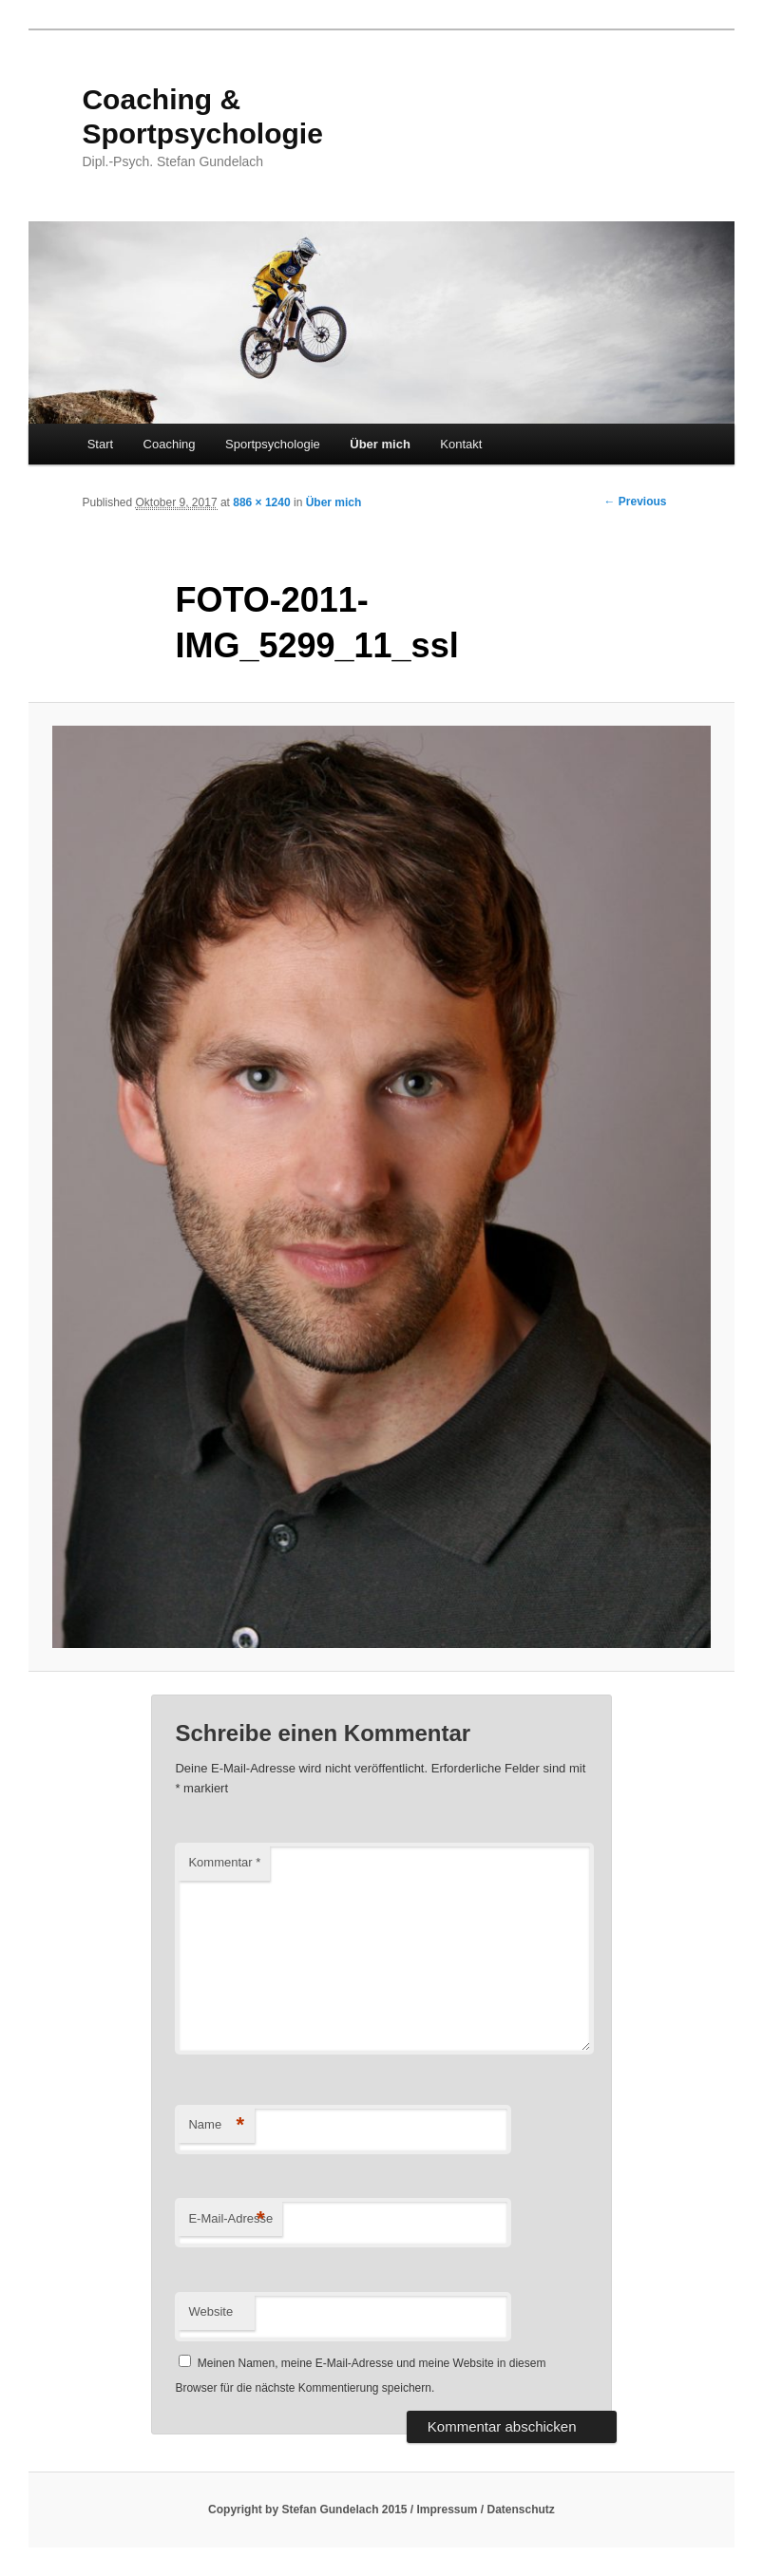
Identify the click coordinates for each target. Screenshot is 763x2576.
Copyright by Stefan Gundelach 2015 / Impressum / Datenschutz (381, 2509)
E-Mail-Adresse (230, 2219)
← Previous (635, 501)
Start (100, 444)
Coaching (169, 444)
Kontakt (461, 444)
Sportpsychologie (272, 444)
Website (210, 2311)
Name (216, 2125)
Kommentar (224, 1862)
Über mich (380, 444)
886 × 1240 (261, 502)
